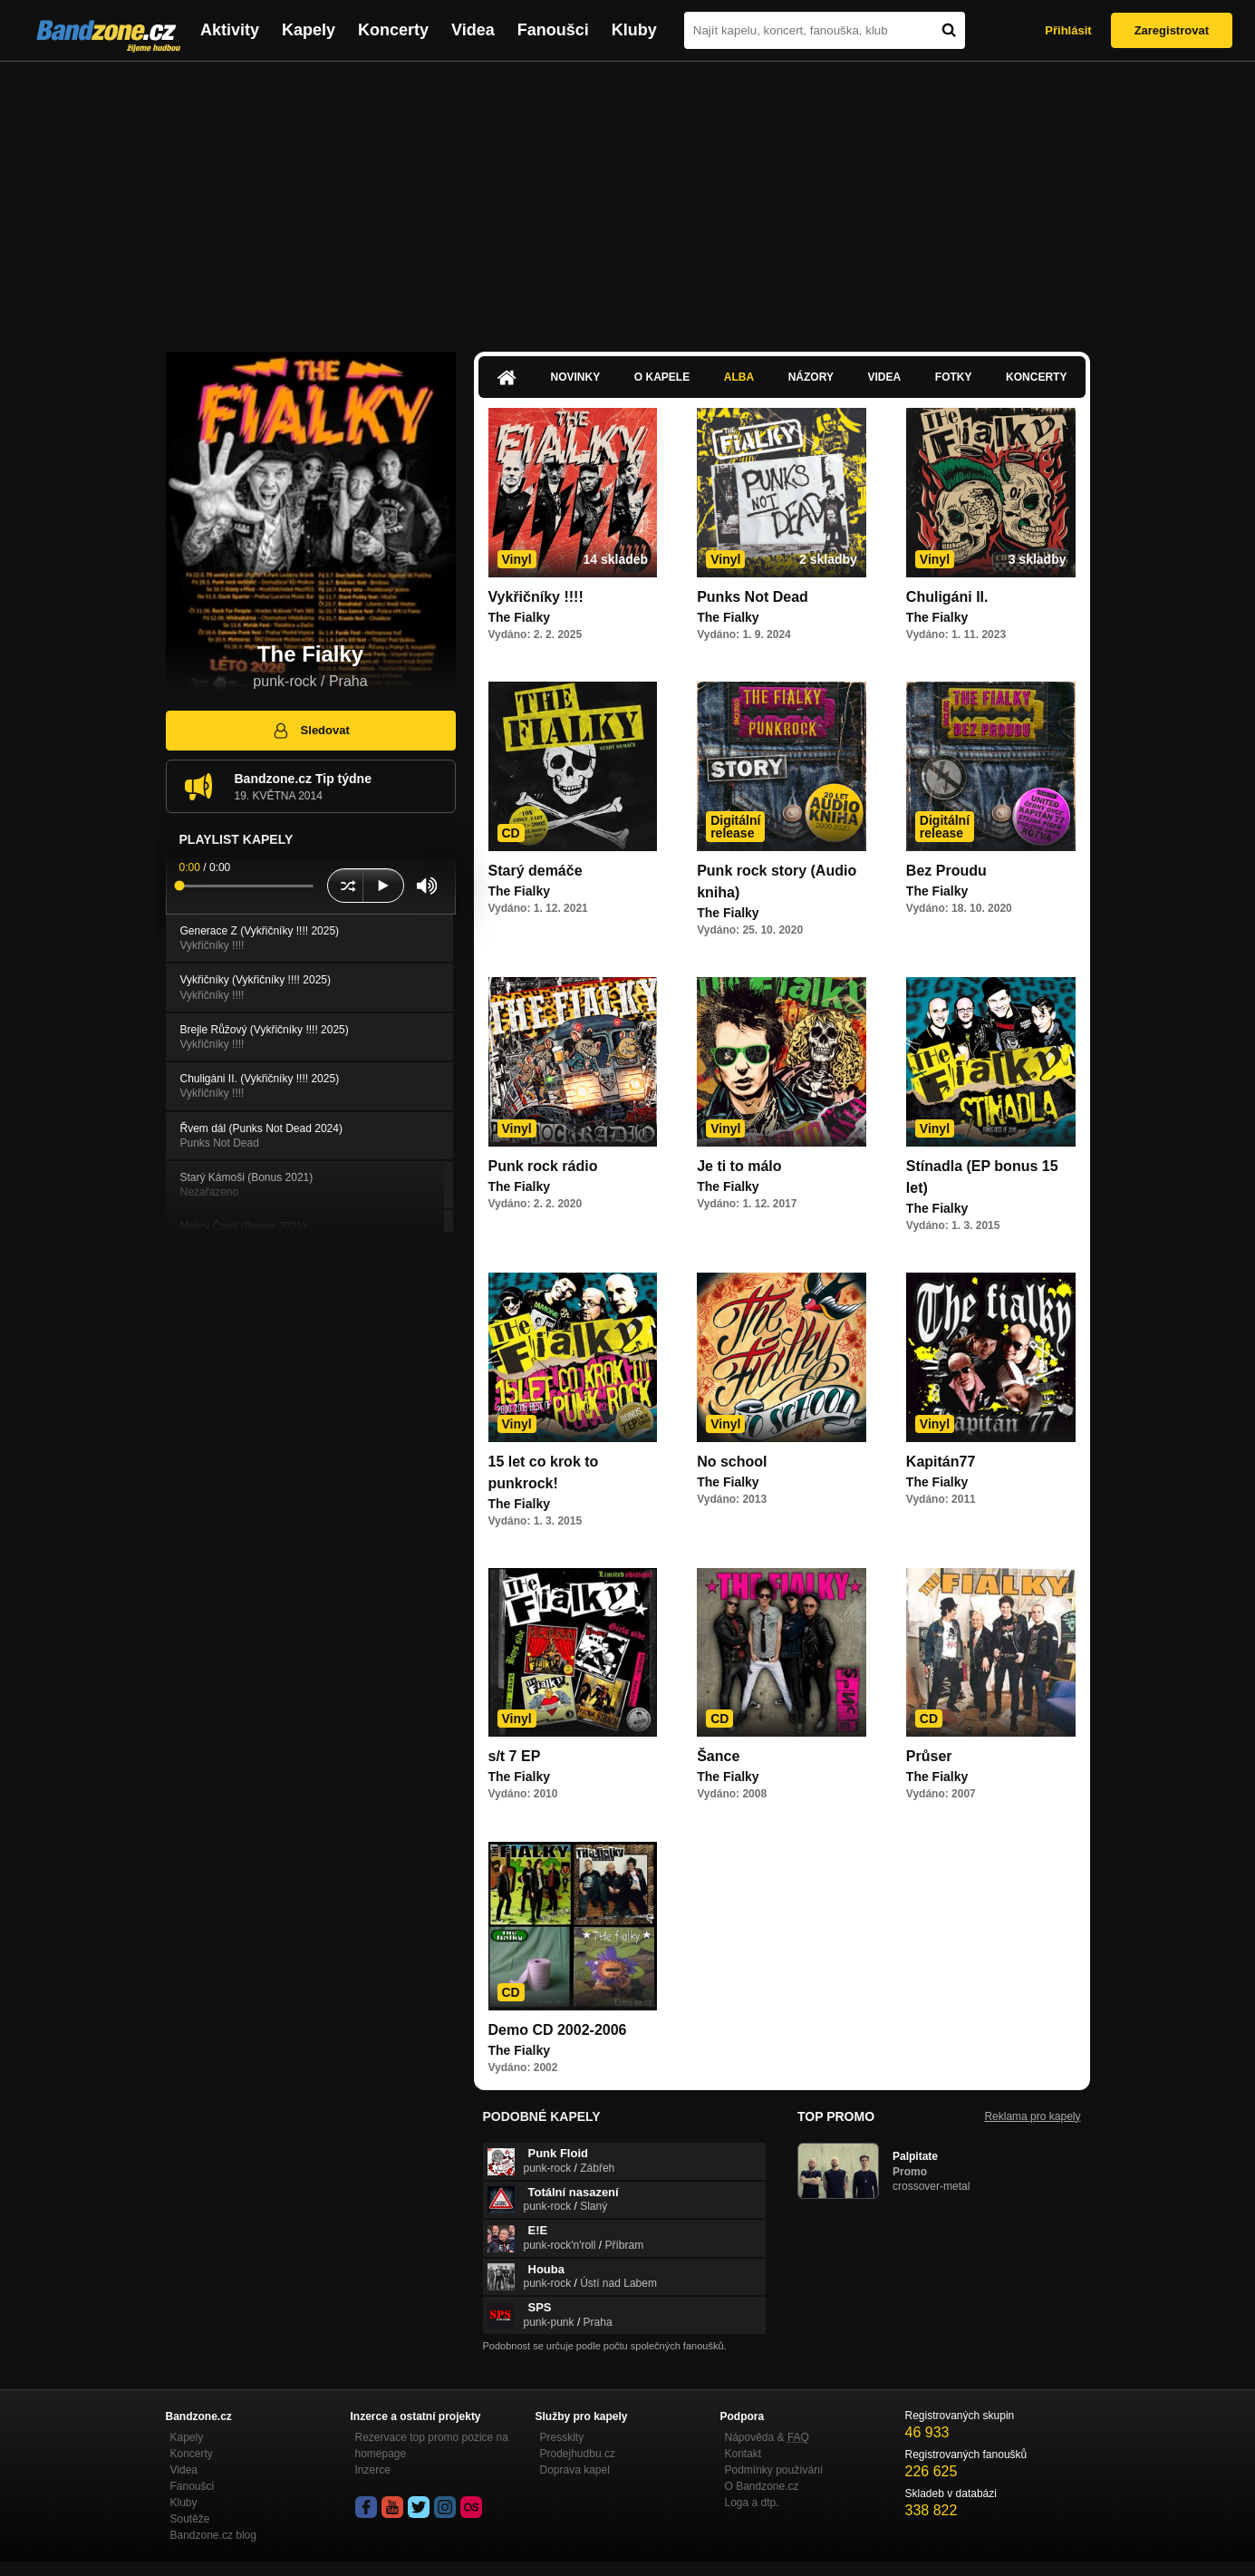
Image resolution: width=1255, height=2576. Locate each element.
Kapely (308, 30)
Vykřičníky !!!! (536, 597)
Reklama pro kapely (1032, 2116)
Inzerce (373, 2470)
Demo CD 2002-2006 (557, 2030)
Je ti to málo (739, 1166)
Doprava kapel (575, 2470)
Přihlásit (1068, 30)
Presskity (562, 2437)
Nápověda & (767, 2437)
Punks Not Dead (752, 597)
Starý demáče (535, 870)
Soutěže (190, 2519)
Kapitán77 (940, 1461)
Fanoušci (553, 30)
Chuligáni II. (947, 597)
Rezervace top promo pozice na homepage (431, 2445)
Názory (811, 377)
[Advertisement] (628, 197)
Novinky (576, 377)
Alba (739, 377)
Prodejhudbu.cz (577, 2453)
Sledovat (310, 731)
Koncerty (393, 30)
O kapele (662, 377)
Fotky (953, 377)
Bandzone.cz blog (213, 2535)
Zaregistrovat (1171, 30)
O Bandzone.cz (762, 2486)
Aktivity (229, 30)
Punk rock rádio (543, 1166)
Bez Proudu (946, 870)
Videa (473, 30)
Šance (718, 1756)
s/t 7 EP (514, 1756)
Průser (929, 1756)
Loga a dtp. (752, 2502)
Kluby (634, 30)
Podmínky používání (774, 2470)
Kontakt (743, 2453)
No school (732, 1461)
